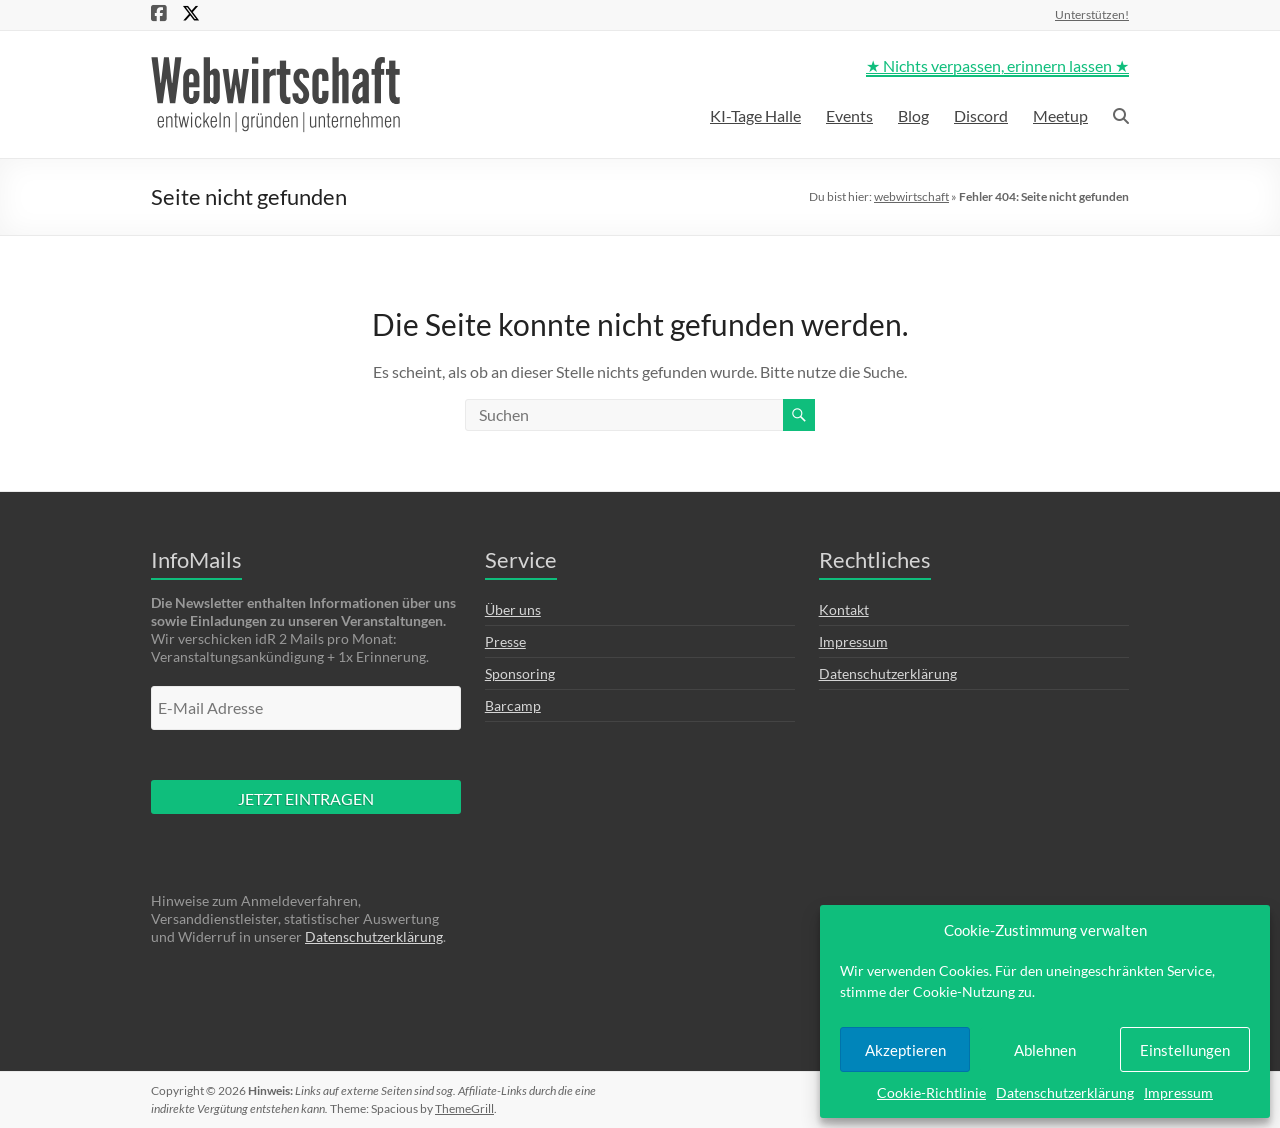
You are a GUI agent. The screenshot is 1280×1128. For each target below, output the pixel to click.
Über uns (513, 609)
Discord (981, 115)
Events (849, 115)
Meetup (1060, 115)
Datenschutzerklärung (1065, 1092)
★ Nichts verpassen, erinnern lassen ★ (997, 65)
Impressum (1178, 1092)
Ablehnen (1045, 1050)
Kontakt (844, 609)
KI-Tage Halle (755, 115)
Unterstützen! (1092, 14)
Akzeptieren (905, 1050)
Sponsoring (520, 673)
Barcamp (513, 705)
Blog (913, 115)
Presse (505, 641)
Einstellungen (1185, 1050)
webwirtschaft (911, 196)
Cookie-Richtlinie (931, 1092)
